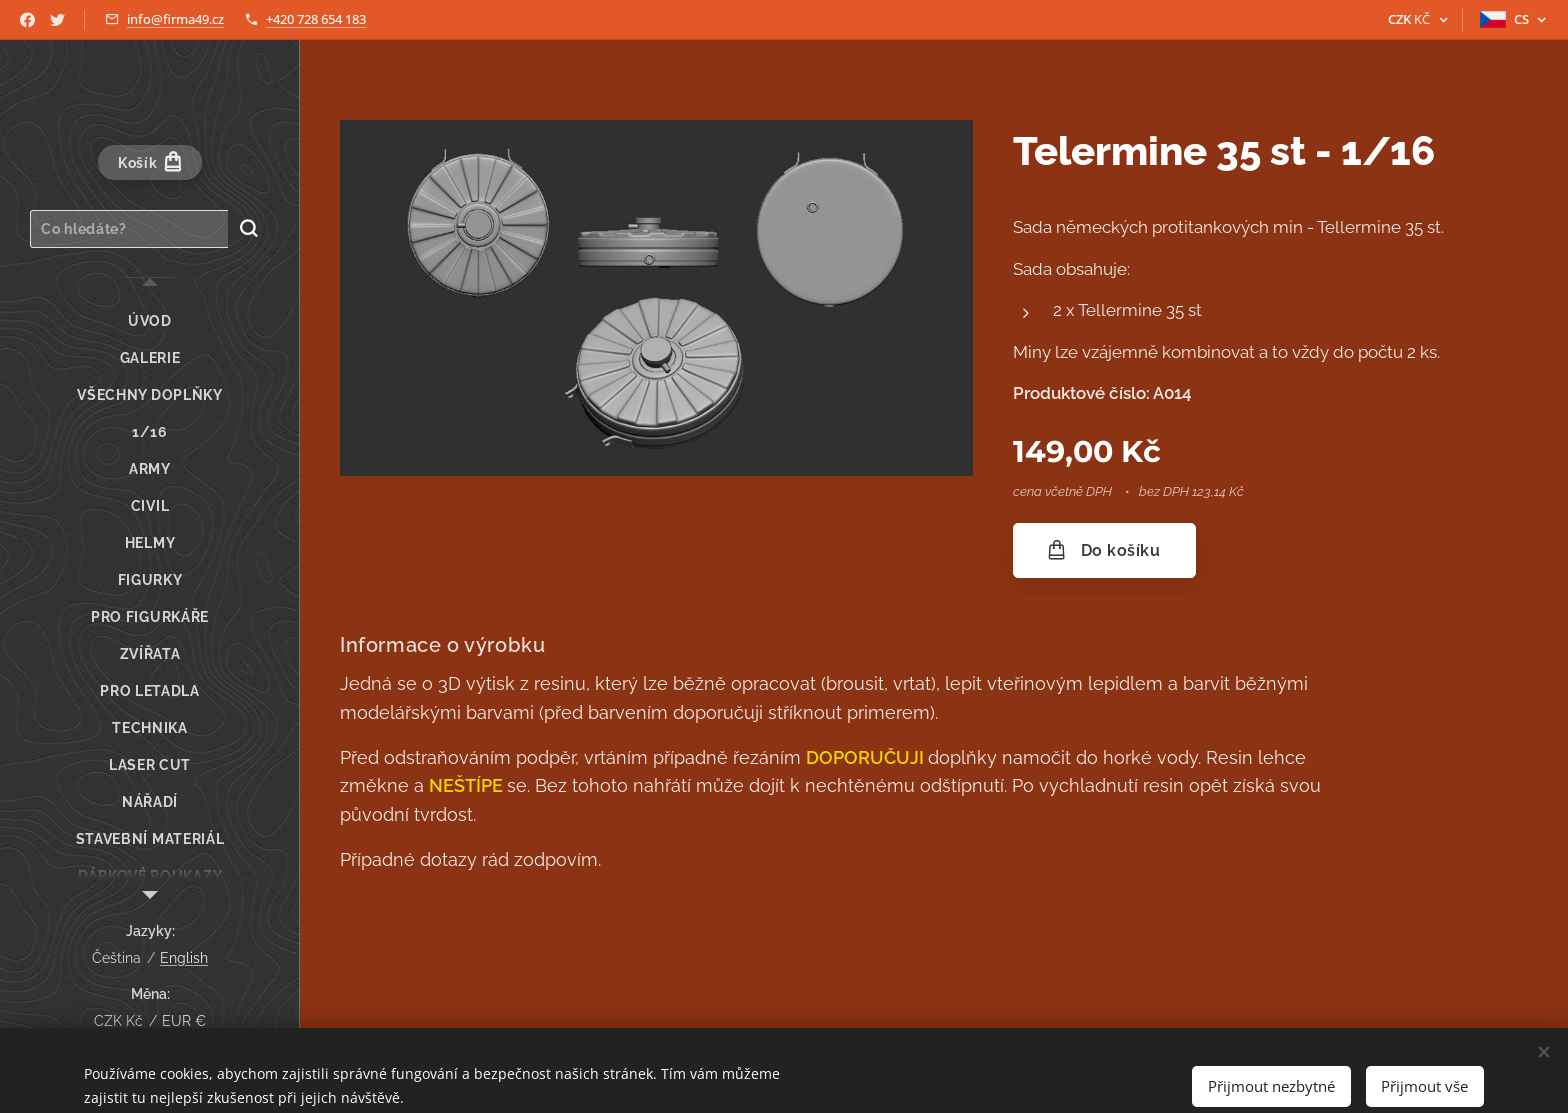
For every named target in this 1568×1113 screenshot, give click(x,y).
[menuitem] (150, 321)
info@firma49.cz (175, 19)
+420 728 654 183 (316, 19)
